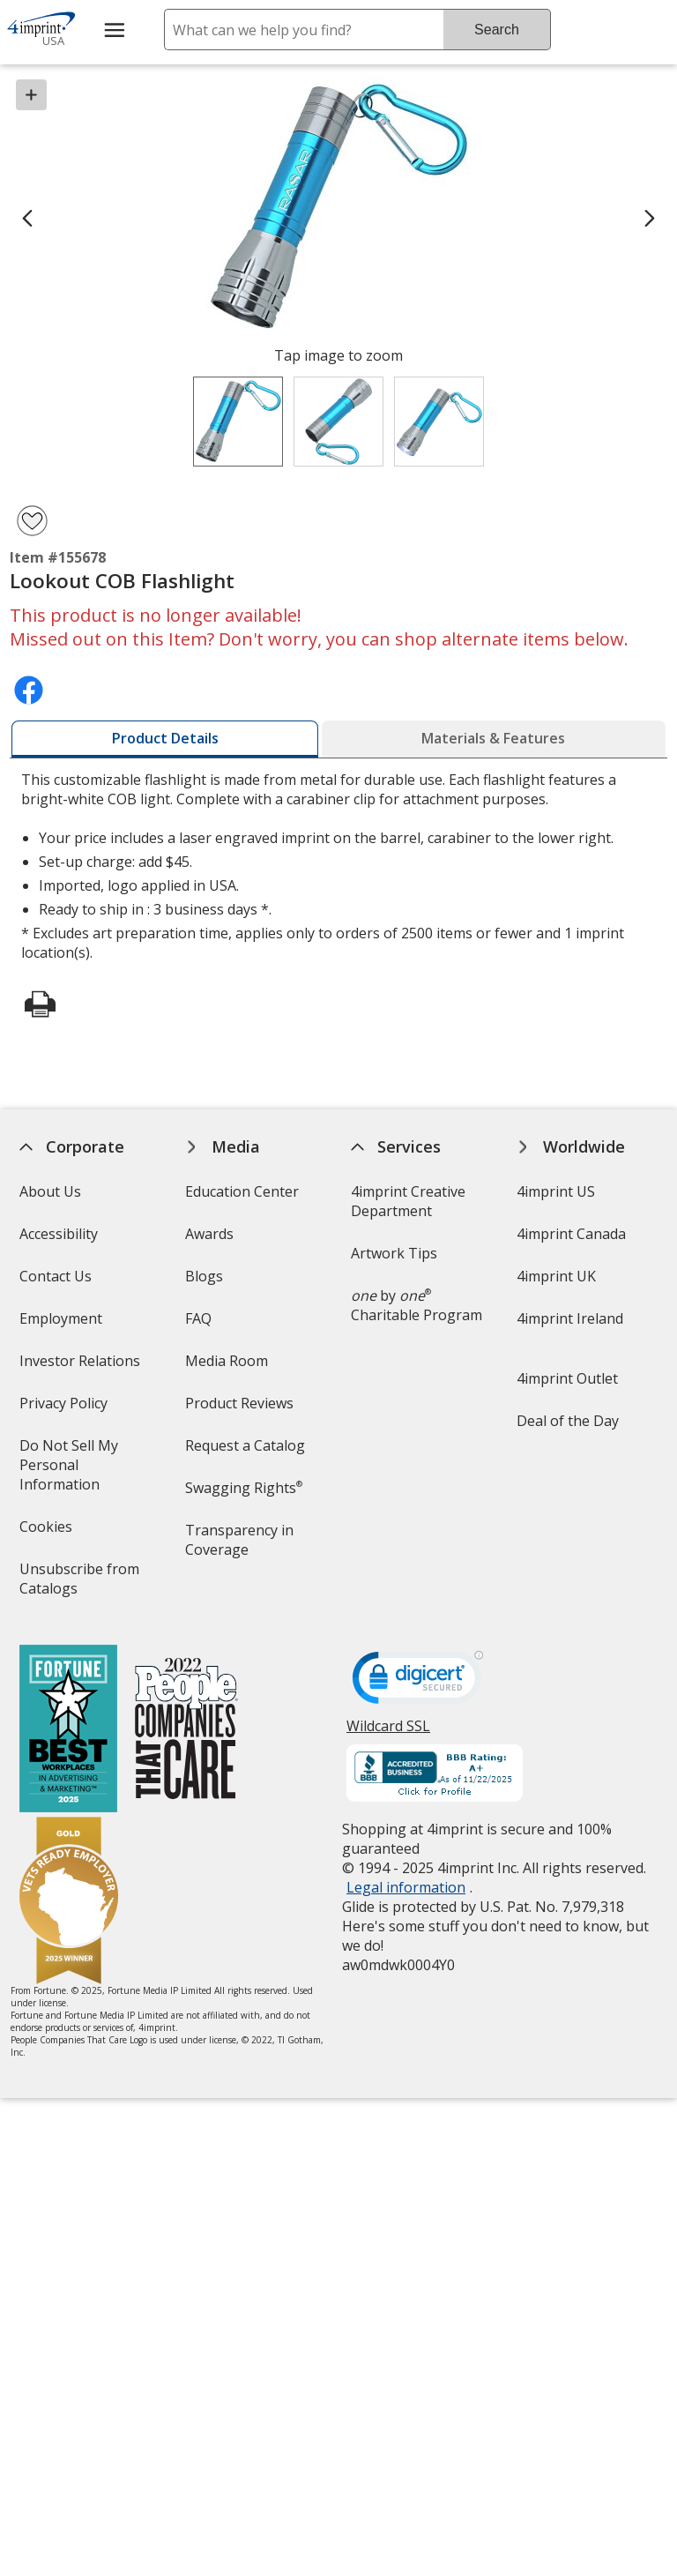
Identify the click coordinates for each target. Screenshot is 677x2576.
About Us (49, 1191)
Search (496, 29)
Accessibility (58, 1233)
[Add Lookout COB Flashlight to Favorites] (32, 520)
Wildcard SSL (388, 1732)
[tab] (164, 739)
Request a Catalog (245, 1445)
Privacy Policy (65, 1408)
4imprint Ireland (570, 1318)
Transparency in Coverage (242, 1545)
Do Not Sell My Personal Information (84, 1470)
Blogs (204, 1276)
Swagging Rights (243, 1487)
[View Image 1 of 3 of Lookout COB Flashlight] (238, 421)
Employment (60, 1318)
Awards (209, 1233)
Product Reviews (239, 1403)
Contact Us (55, 1276)
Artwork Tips (394, 1253)
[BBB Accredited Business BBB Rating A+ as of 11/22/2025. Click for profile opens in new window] (434, 1775)
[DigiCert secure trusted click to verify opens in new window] (417, 1682)
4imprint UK (556, 1276)
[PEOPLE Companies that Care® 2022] (185, 1730)
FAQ (198, 1318)
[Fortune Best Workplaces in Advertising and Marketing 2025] (67, 1731)
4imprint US (556, 1191)
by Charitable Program (416, 1305)
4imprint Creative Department (408, 1201)
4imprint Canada (571, 1233)
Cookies (47, 1532)
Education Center (242, 1191)
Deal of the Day (568, 1420)
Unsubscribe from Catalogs (78, 1584)
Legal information (405, 1887)
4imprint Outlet (567, 1378)
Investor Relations (81, 1366)
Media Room (226, 1360)
